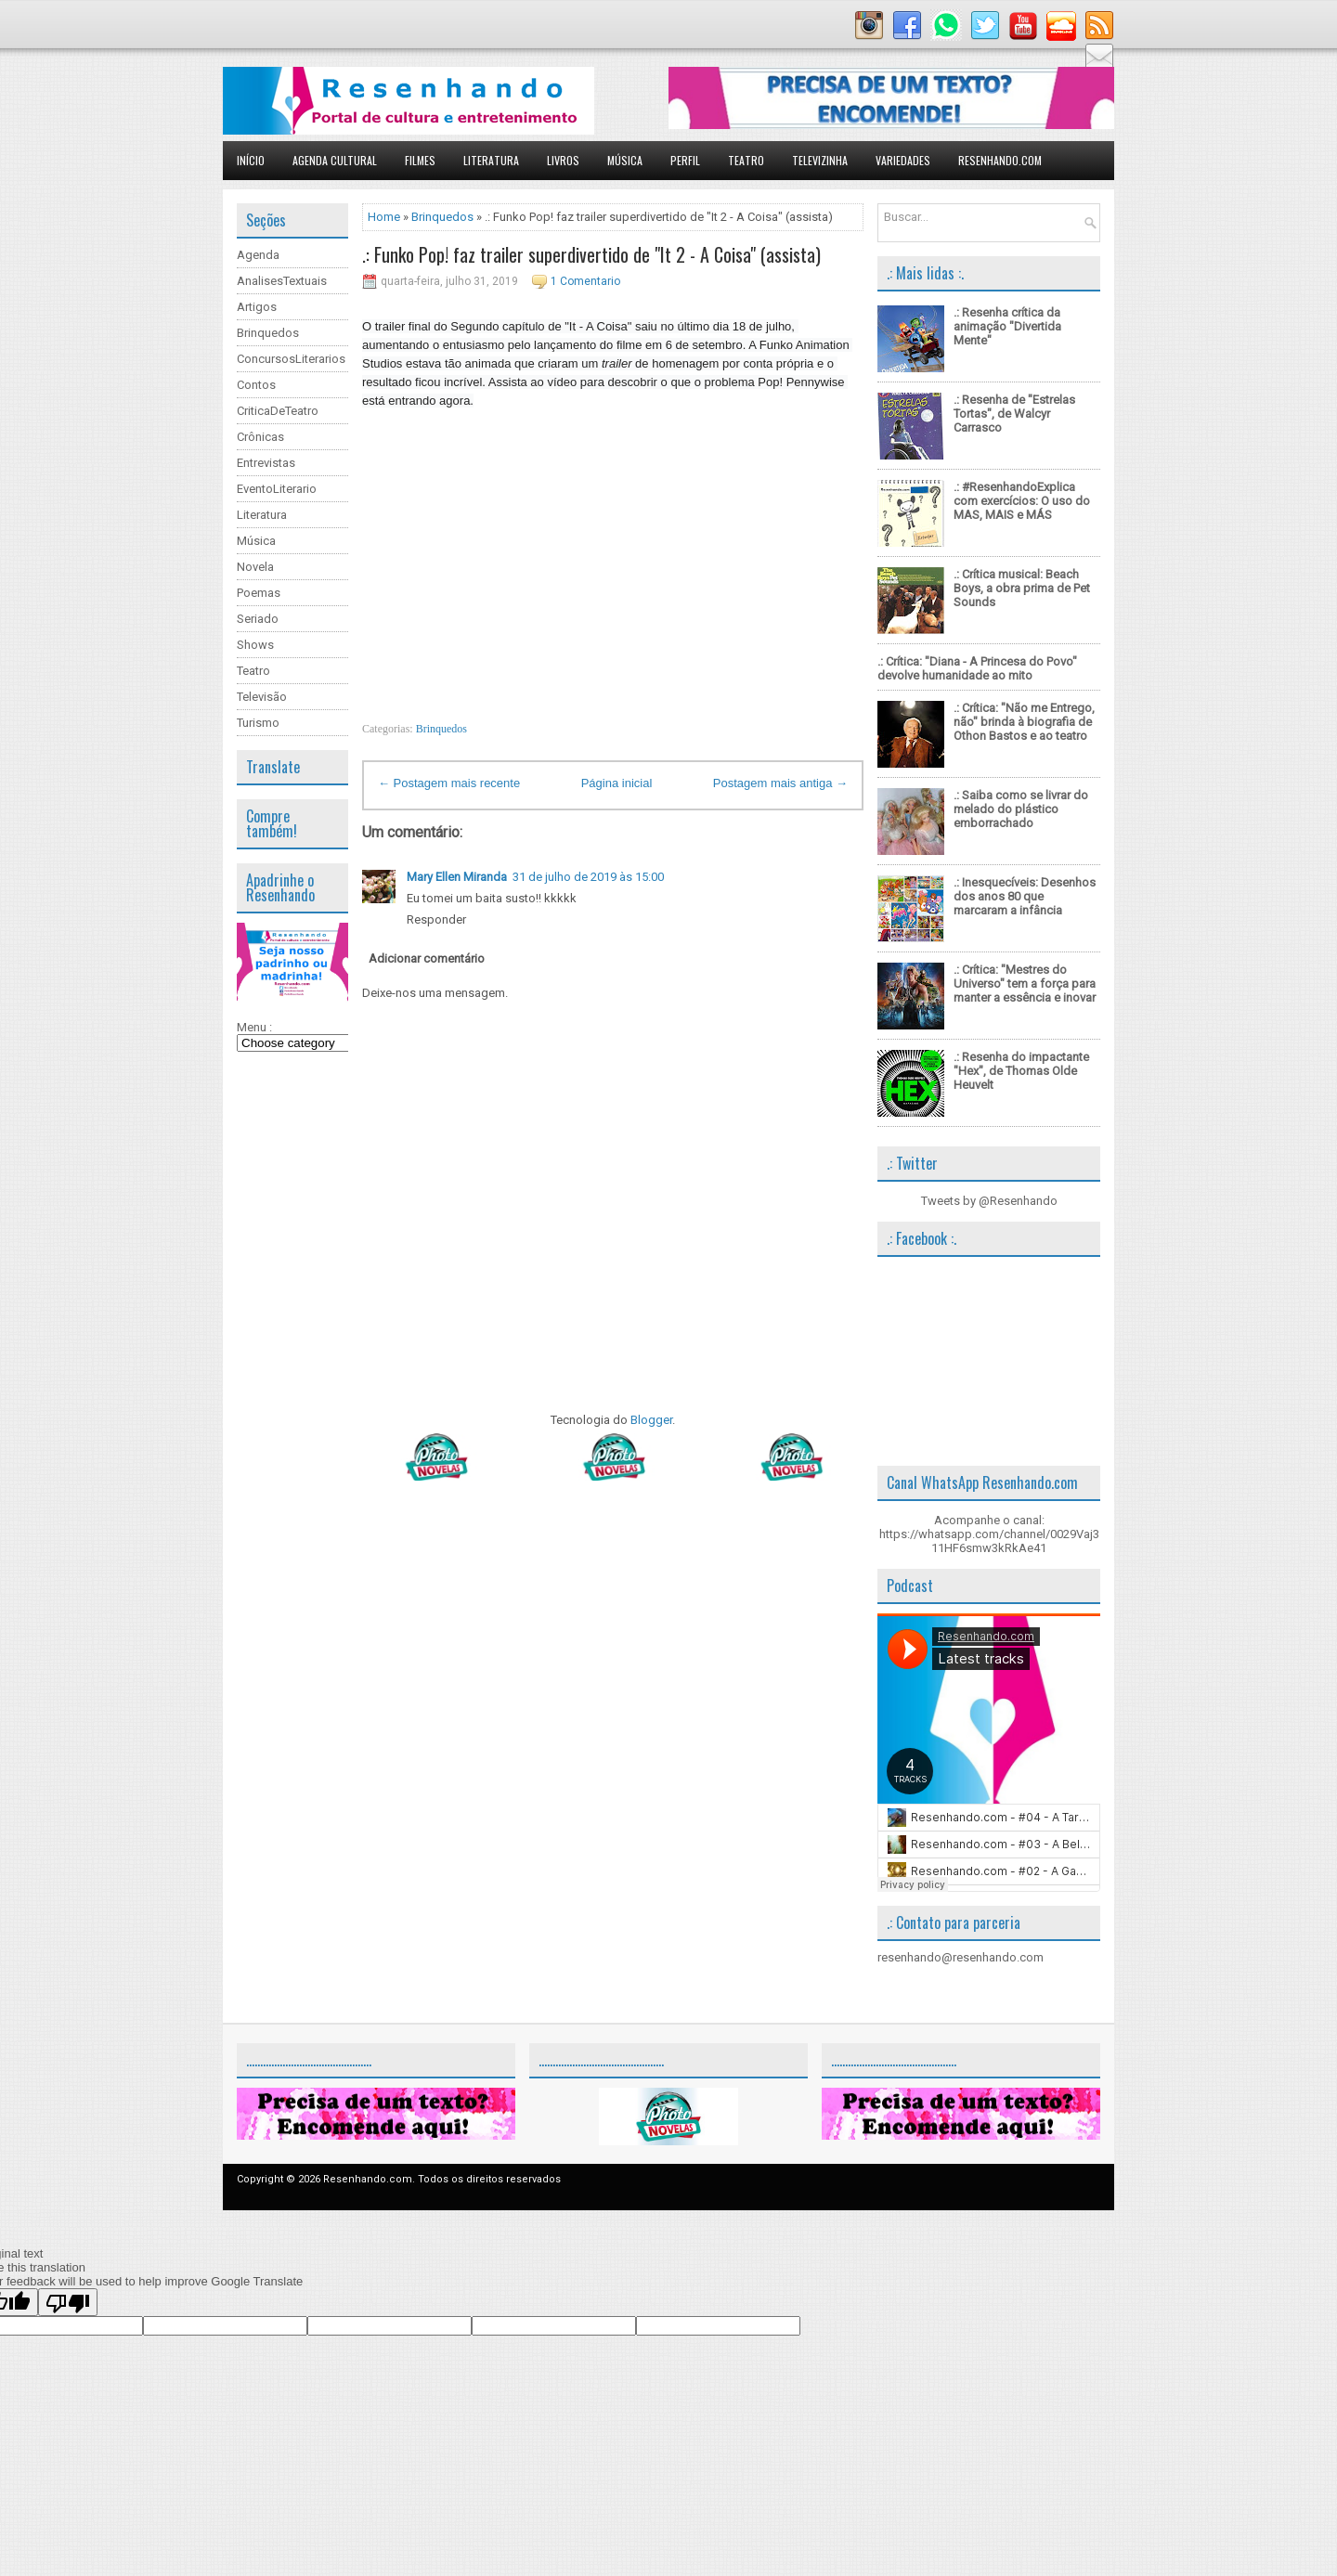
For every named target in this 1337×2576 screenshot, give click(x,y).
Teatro (746, 160)
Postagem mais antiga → (780, 783)
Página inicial (617, 783)
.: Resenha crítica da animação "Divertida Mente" (1007, 326)
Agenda (258, 255)
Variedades (903, 160)
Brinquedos (268, 333)
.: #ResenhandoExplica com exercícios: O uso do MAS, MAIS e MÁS (1022, 501)
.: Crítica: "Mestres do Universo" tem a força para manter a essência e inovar (1025, 983)
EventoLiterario (277, 489)
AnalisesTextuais (282, 281)
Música (625, 160)
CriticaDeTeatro (277, 411)
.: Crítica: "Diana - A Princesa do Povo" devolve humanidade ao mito (977, 668)
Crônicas (260, 437)
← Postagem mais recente (449, 783)
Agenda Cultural (334, 160)
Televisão (262, 697)
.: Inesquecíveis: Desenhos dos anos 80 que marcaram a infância (1025, 896)
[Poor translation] (67, 2302)
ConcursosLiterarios (291, 359)
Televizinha (820, 160)
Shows (255, 645)
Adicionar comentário (427, 958)
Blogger (651, 1420)
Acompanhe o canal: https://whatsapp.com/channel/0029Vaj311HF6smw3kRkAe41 (989, 1534)
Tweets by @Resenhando (989, 1201)
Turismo (258, 723)
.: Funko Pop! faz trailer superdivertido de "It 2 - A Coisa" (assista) (591, 254)
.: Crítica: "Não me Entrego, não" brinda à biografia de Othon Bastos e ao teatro (1024, 722)
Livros (563, 160)
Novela (255, 567)
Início (251, 160)
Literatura (491, 160)
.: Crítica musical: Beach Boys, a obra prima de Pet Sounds (1022, 588)
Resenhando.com (1000, 160)
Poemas (258, 593)
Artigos (257, 307)
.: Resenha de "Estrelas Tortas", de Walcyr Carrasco (1014, 413)
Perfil (685, 160)
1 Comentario (585, 281)
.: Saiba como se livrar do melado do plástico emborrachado (1021, 809)
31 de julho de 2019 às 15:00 (588, 877)
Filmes (420, 160)
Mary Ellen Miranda (457, 877)
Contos (256, 385)
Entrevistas (266, 463)
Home (384, 217)
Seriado (258, 619)
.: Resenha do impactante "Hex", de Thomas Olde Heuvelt (1021, 1071)
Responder (436, 919)
